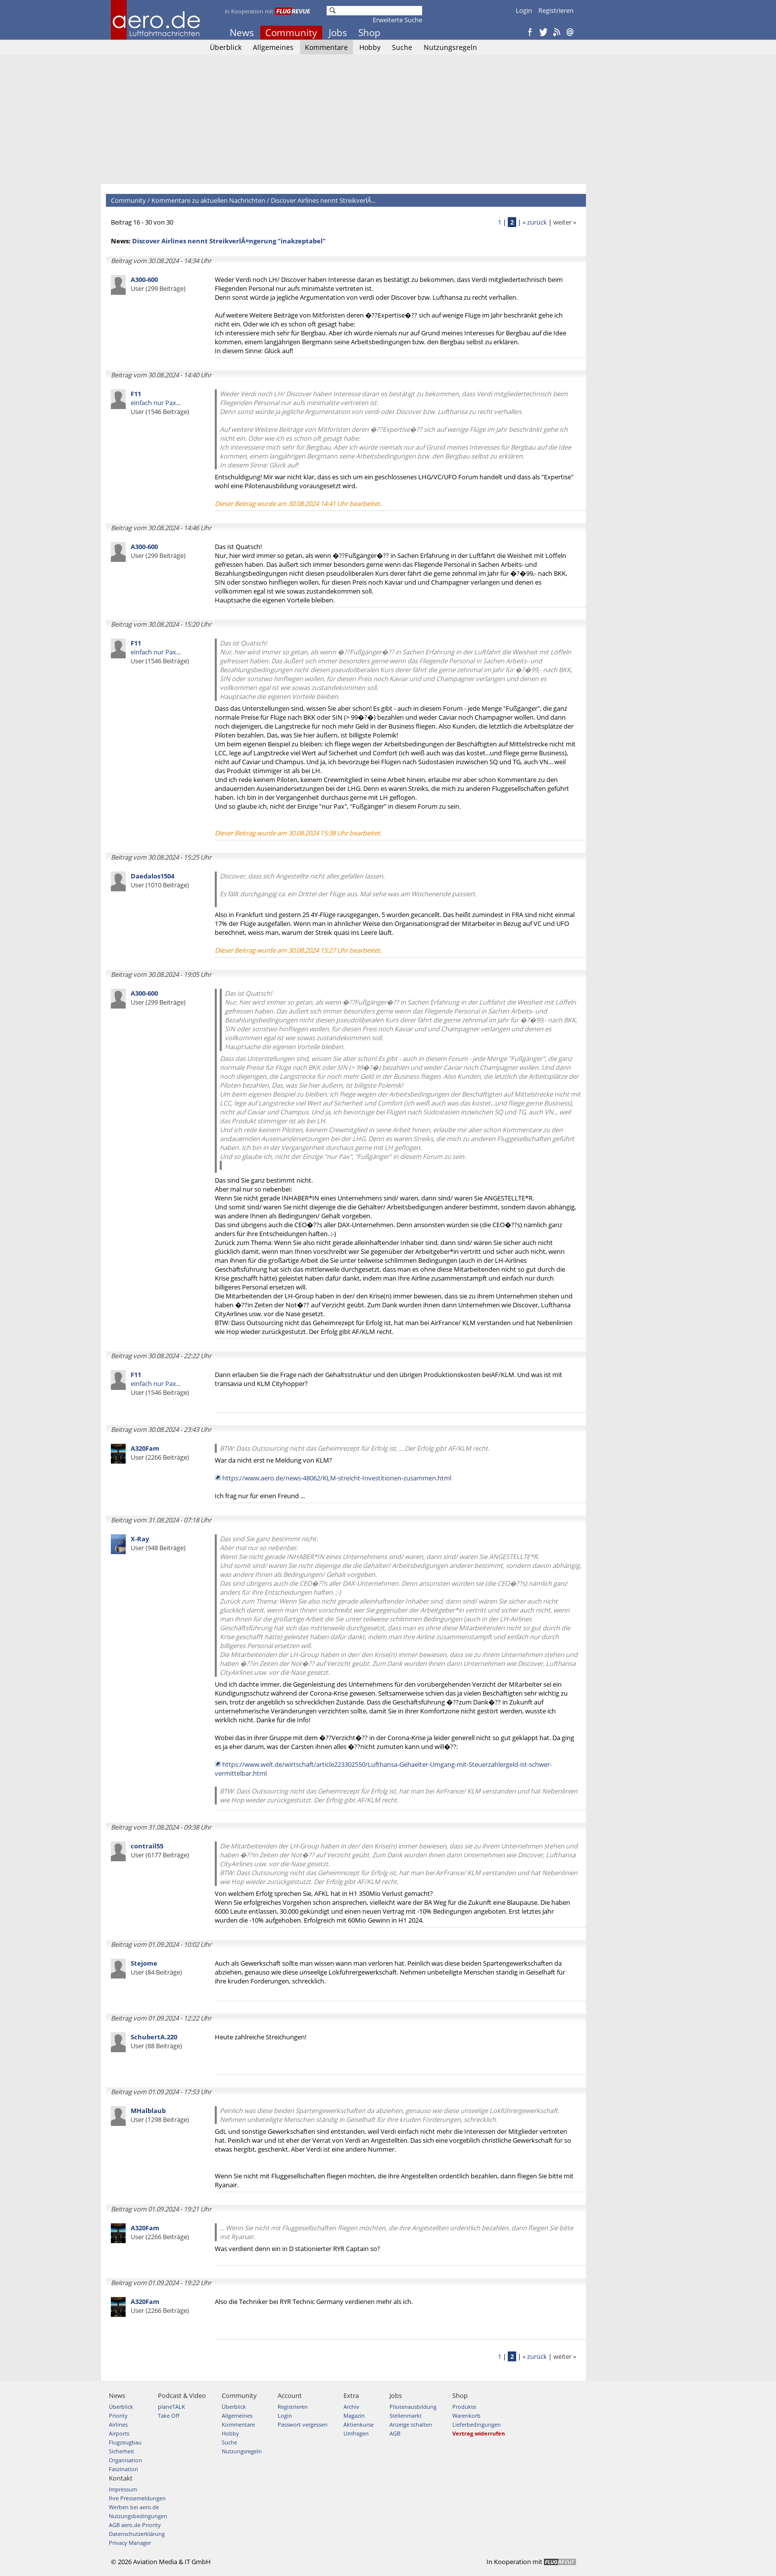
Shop (369, 32)
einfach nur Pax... (160, 402)
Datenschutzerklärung (137, 2533)
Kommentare (326, 47)
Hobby (370, 47)
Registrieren (556, 10)
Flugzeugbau (125, 2442)
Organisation (125, 2460)
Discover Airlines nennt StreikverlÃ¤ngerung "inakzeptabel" (229, 240)
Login (524, 10)
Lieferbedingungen (476, 2424)
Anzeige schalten (410, 2424)
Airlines (118, 2424)
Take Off (168, 2415)
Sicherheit (121, 2451)
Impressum (123, 2489)
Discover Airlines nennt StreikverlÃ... (323, 200)
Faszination (123, 2469)
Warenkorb (466, 2415)
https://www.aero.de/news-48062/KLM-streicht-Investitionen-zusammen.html (336, 1477)
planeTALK (171, 2406)
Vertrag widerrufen (478, 2433)
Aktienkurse (358, 2424)
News (242, 32)
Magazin (354, 2415)
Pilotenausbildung (412, 2406)
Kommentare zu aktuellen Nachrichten (208, 200)
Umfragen (356, 2433)
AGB (394, 2433)
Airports (119, 2433)
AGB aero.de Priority (135, 2525)
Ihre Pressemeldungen (137, 2498)
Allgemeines (273, 47)
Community (291, 32)
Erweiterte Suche (397, 19)
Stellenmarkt (405, 2415)
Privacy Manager (130, 2542)
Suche (402, 47)
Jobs (338, 32)
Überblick (226, 47)
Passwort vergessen (303, 2424)
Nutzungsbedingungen (138, 2516)
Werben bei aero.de (134, 2507)
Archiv (351, 2406)
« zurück (535, 222)
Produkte (464, 2406)
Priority (118, 2415)
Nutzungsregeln (450, 47)
